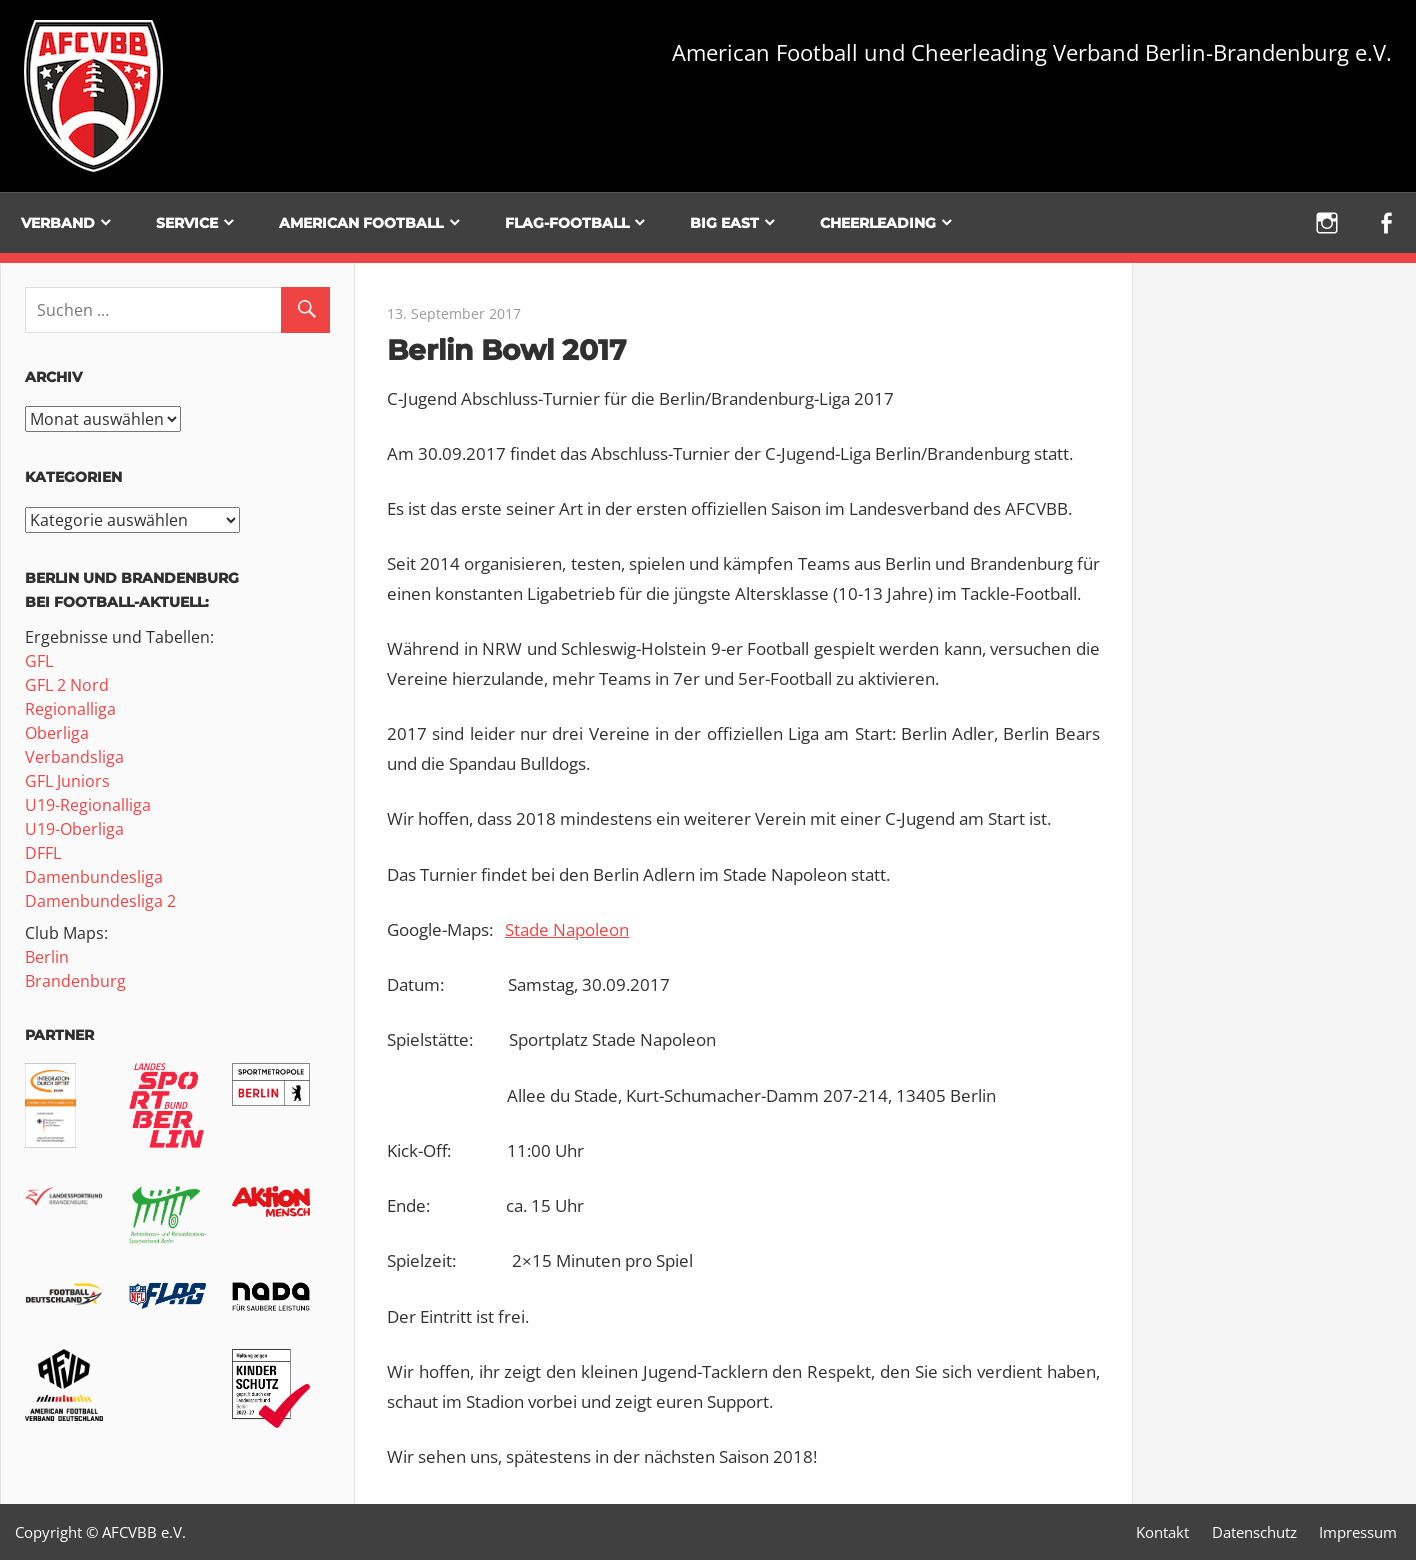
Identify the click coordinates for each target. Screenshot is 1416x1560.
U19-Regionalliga (88, 805)
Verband (58, 223)
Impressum (1358, 1532)
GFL (39, 661)
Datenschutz (1254, 1532)
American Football (361, 223)
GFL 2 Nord (67, 685)
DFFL (43, 853)
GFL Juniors (67, 781)
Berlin (47, 957)
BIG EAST (724, 223)
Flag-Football (567, 223)
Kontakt (1162, 1532)
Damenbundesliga (94, 877)
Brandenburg (75, 981)
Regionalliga (70, 709)
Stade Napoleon (567, 929)
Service (187, 223)
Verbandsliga (74, 757)
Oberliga (57, 733)
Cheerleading (878, 223)
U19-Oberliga (74, 829)
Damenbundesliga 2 (100, 901)
